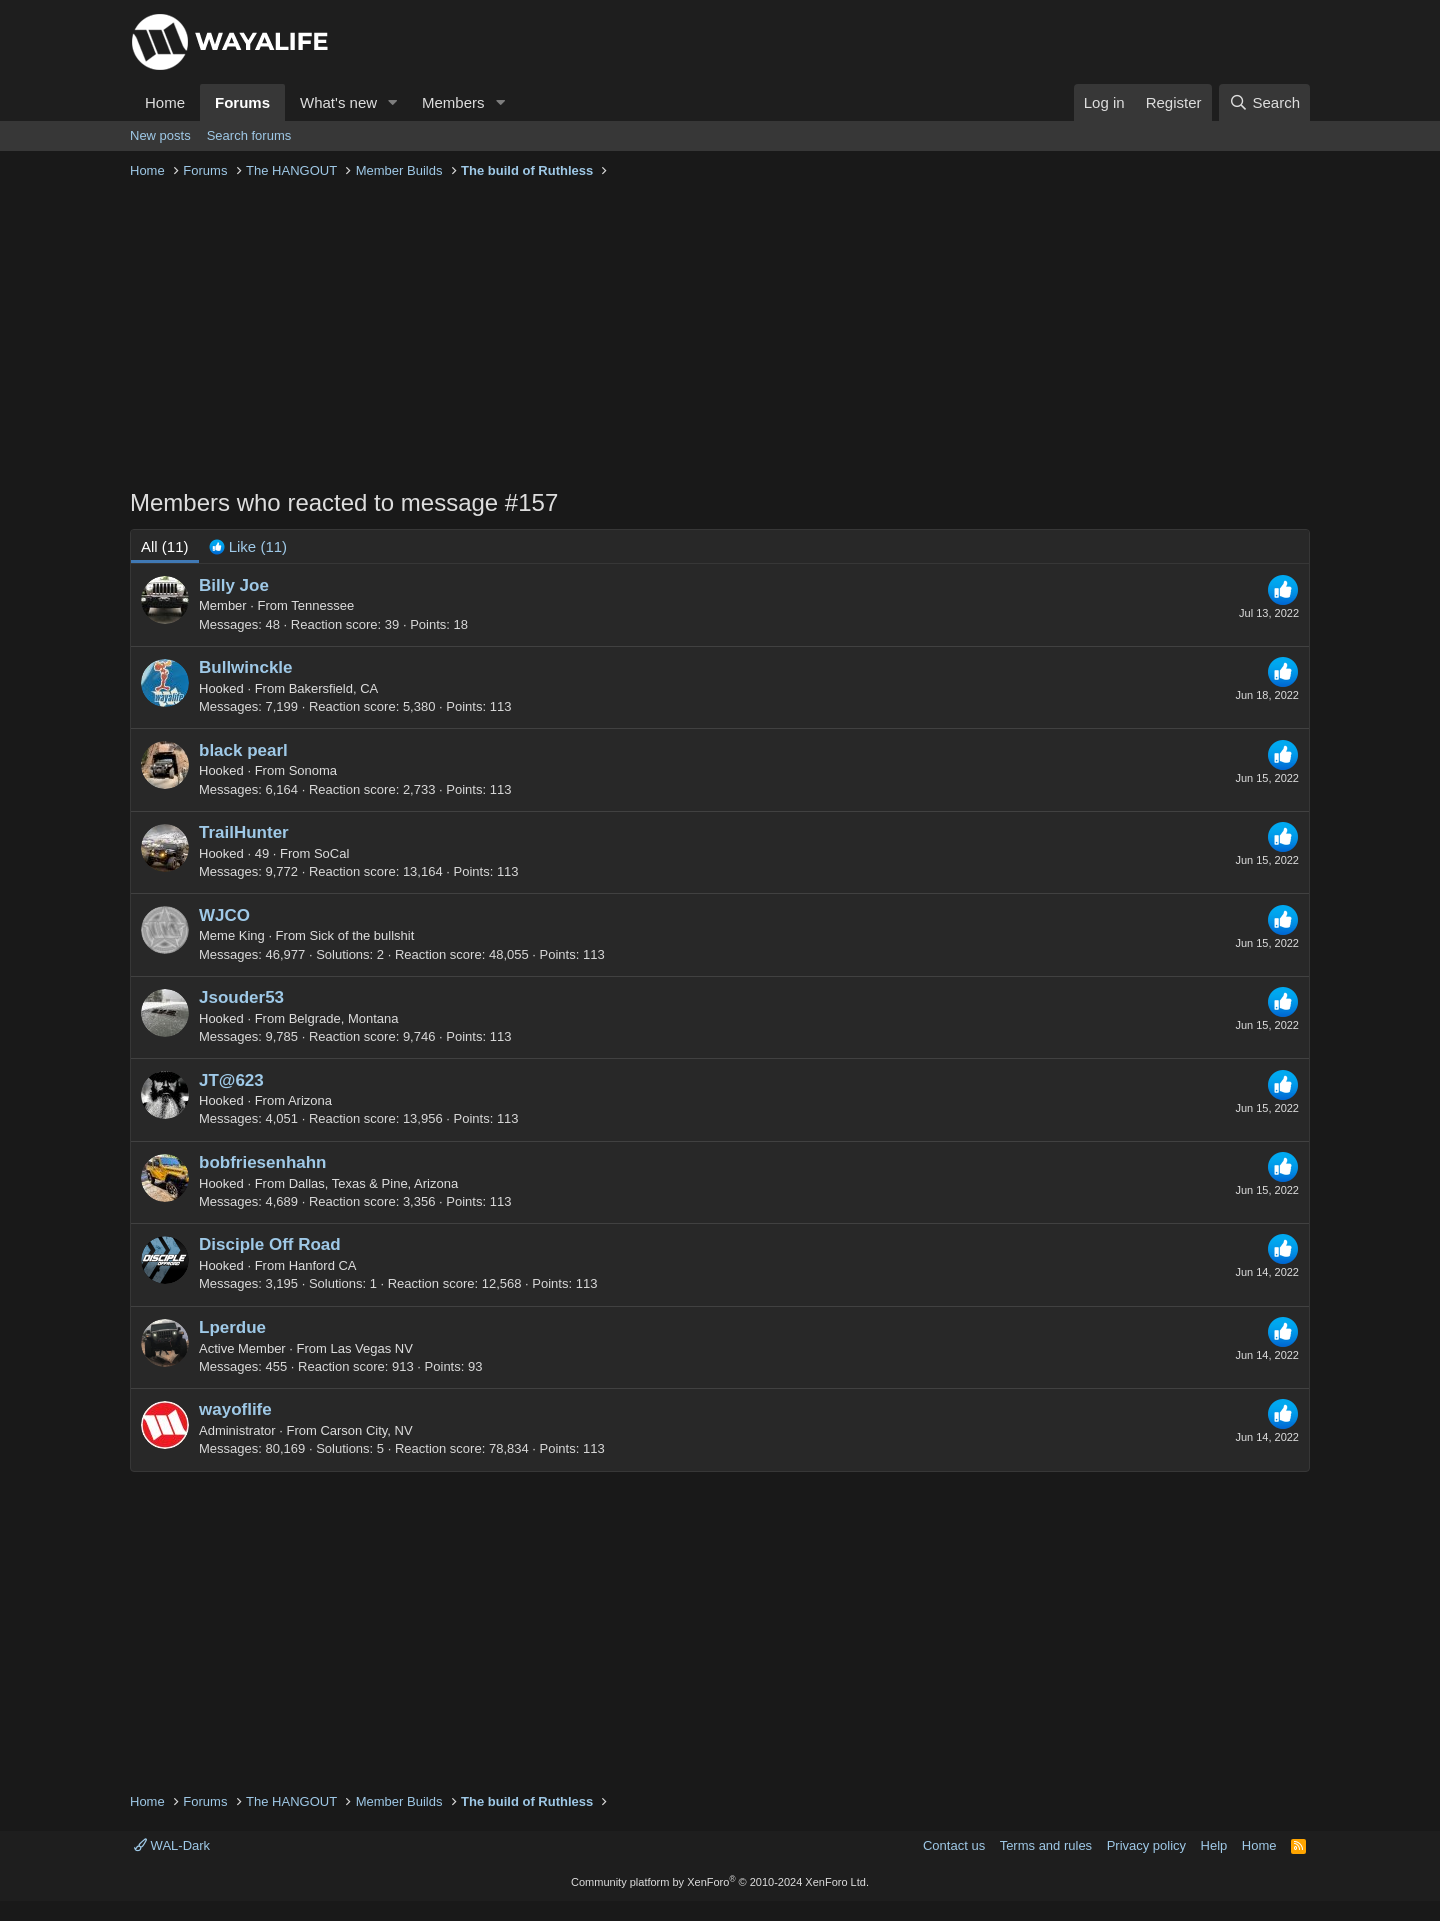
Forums (242, 102)
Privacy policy (1146, 1845)
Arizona (310, 1100)
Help (1214, 1845)
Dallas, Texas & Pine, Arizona (374, 1183)
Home (165, 102)
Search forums (249, 135)
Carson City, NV (366, 1430)
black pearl (243, 750)
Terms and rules (1046, 1845)
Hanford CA (323, 1265)
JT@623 (231, 1080)
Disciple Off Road (270, 1244)
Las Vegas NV (372, 1348)
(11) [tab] (165, 546)
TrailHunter (244, 832)
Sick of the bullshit (362, 935)
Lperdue (232, 1327)
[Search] (1264, 102)
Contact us (954, 1845)
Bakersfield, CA (334, 688)
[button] (393, 102)
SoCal (331, 853)
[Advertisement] (720, 336)
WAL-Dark (172, 1845)
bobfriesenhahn (263, 1162)
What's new (338, 102)
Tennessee (322, 605)
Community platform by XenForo (720, 1882)
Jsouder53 (241, 997)
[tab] (248, 546)
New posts (160, 135)
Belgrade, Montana (344, 1018)
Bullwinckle (246, 667)
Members (453, 102)
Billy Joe (234, 585)
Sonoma (313, 770)
